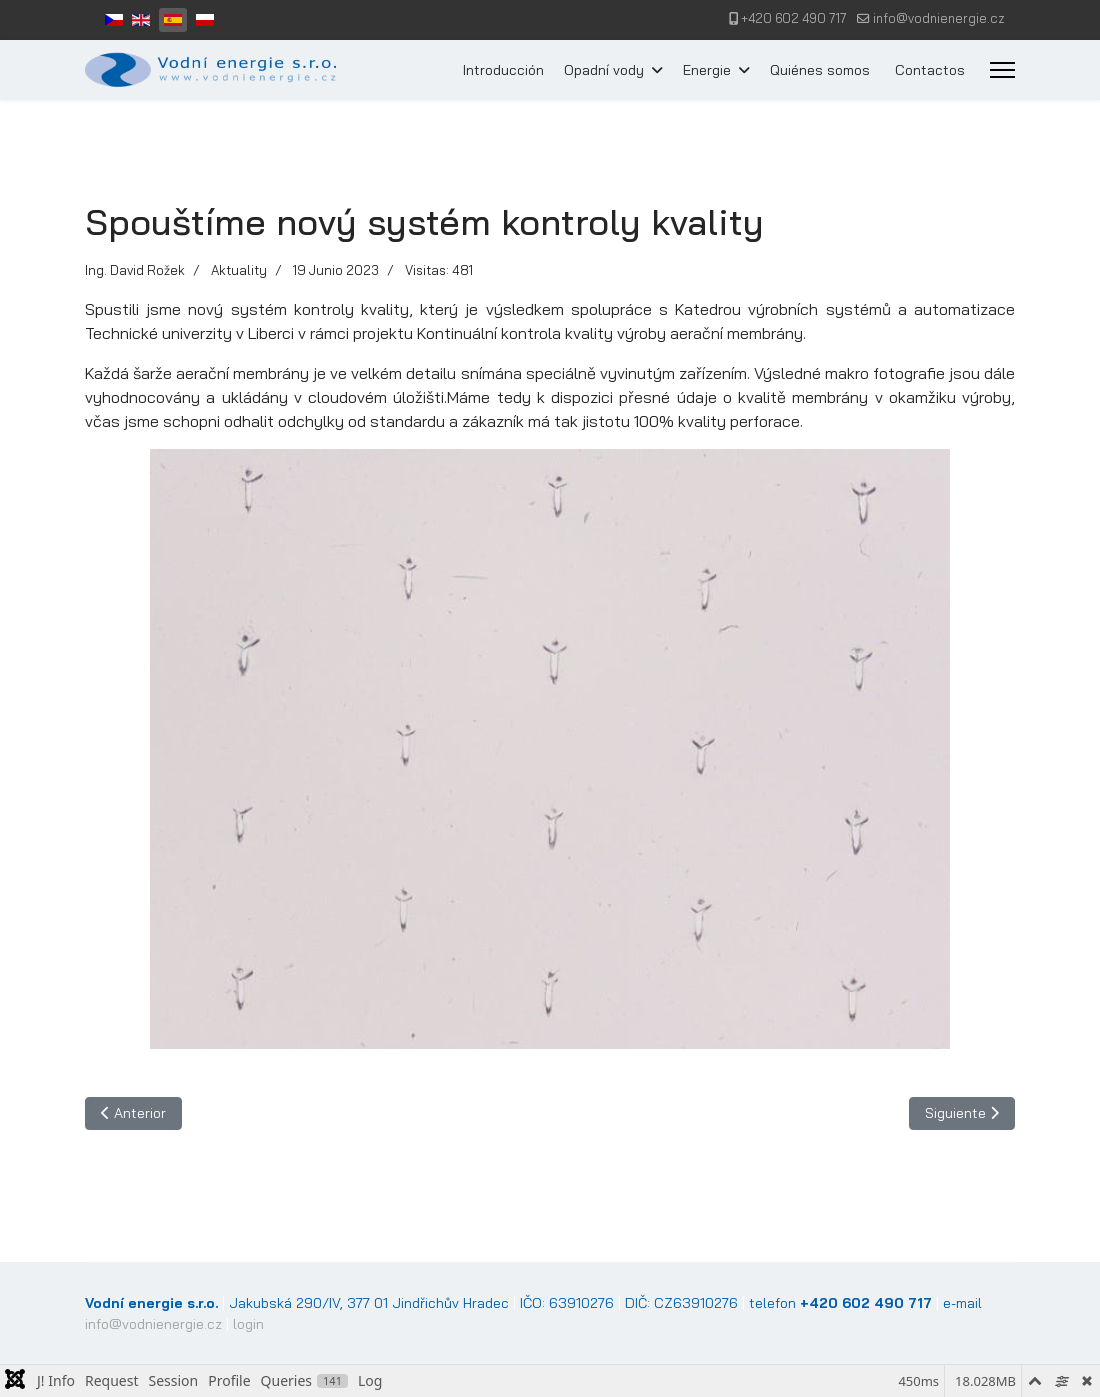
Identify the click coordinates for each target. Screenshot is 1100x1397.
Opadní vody (604, 70)
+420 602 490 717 (794, 18)
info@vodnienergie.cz (939, 18)
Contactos (930, 70)
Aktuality (239, 270)
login (248, 1324)
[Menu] (1002, 70)
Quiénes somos (820, 70)
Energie (707, 70)
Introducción (503, 70)
